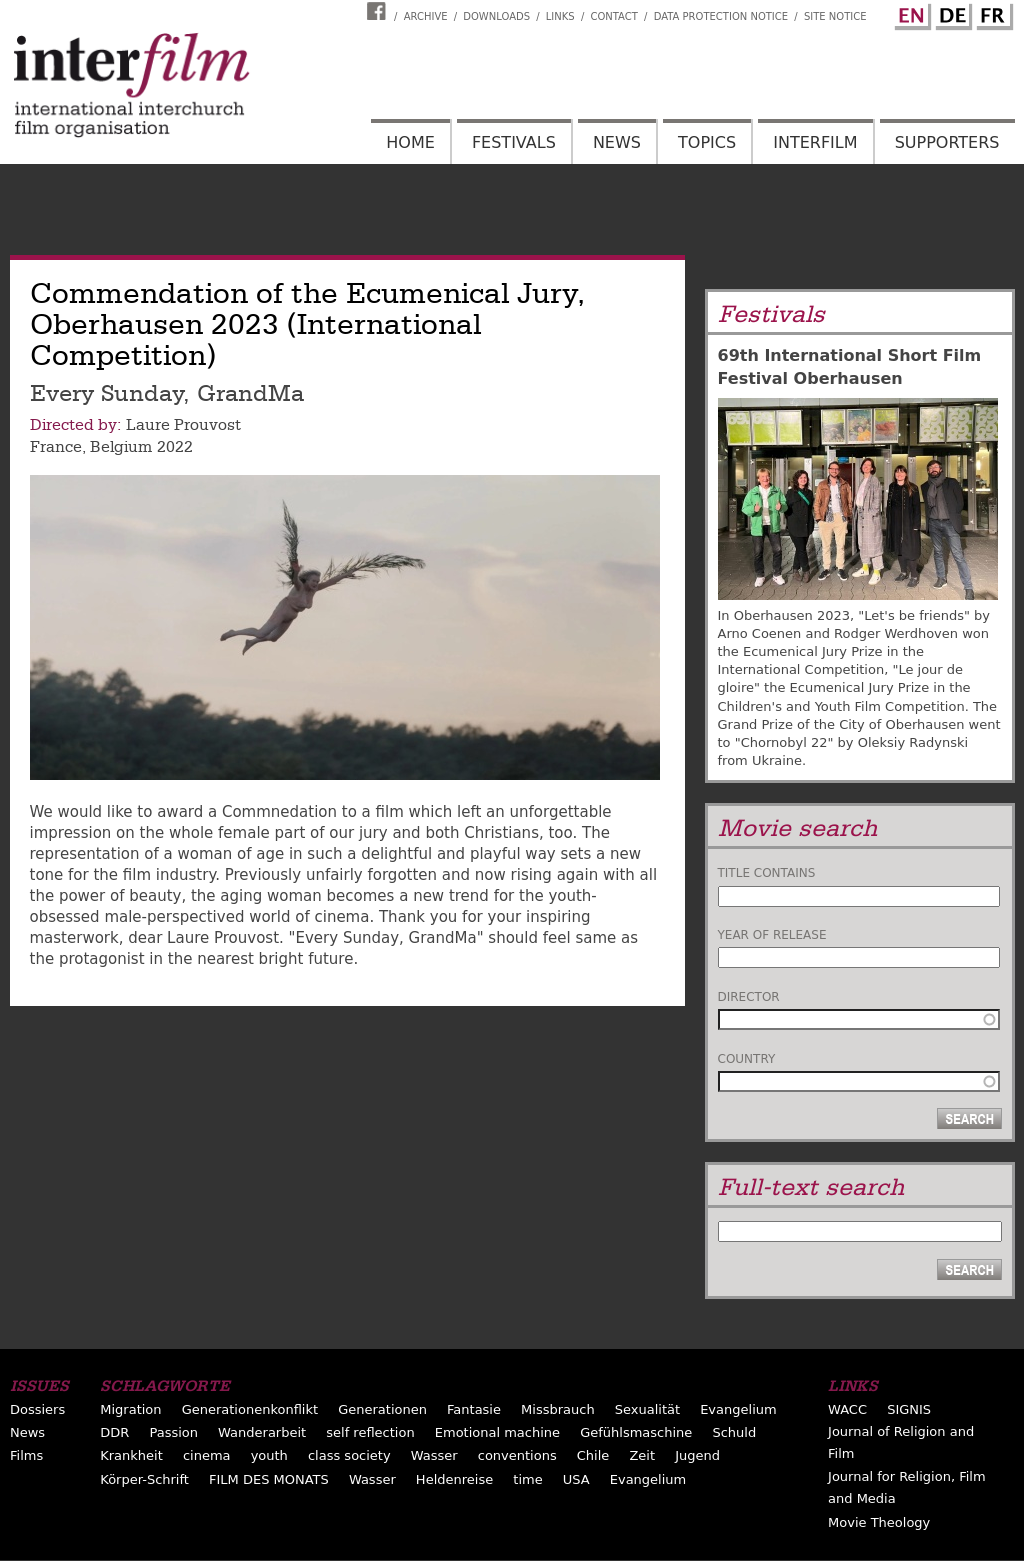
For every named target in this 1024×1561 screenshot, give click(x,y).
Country (747, 1059)
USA (576, 1479)
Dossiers (37, 1409)
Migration (130, 1409)
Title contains (767, 873)
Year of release (772, 935)
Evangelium (738, 1409)
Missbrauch (558, 1409)
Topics (707, 142)
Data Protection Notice (721, 16)
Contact (613, 16)
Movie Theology (879, 1522)
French (992, 13)
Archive (426, 16)
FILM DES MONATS (269, 1479)
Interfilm (815, 142)
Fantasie (474, 1409)
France (56, 447)
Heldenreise (454, 1479)
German (951, 13)
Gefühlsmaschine (636, 1432)
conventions (517, 1455)
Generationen (382, 1409)
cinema (207, 1455)
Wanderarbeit (262, 1432)
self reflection (370, 1432)
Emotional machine (497, 1432)
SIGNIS (909, 1409)
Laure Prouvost (183, 425)
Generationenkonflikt (250, 1409)
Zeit (642, 1455)
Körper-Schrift (144, 1479)
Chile (593, 1455)
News (617, 142)
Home (410, 142)
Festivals (514, 142)
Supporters (947, 142)
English (910, 13)
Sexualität (647, 1409)
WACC (847, 1409)
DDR (114, 1432)
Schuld (734, 1432)
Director (749, 997)
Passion (173, 1432)
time (527, 1479)
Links (560, 16)
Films (26, 1455)
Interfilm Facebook (379, 11)
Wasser (434, 1455)
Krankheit (131, 1455)
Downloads (496, 16)
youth (269, 1455)
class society (349, 1455)
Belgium (121, 447)
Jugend (697, 1455)
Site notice (835, 16)
